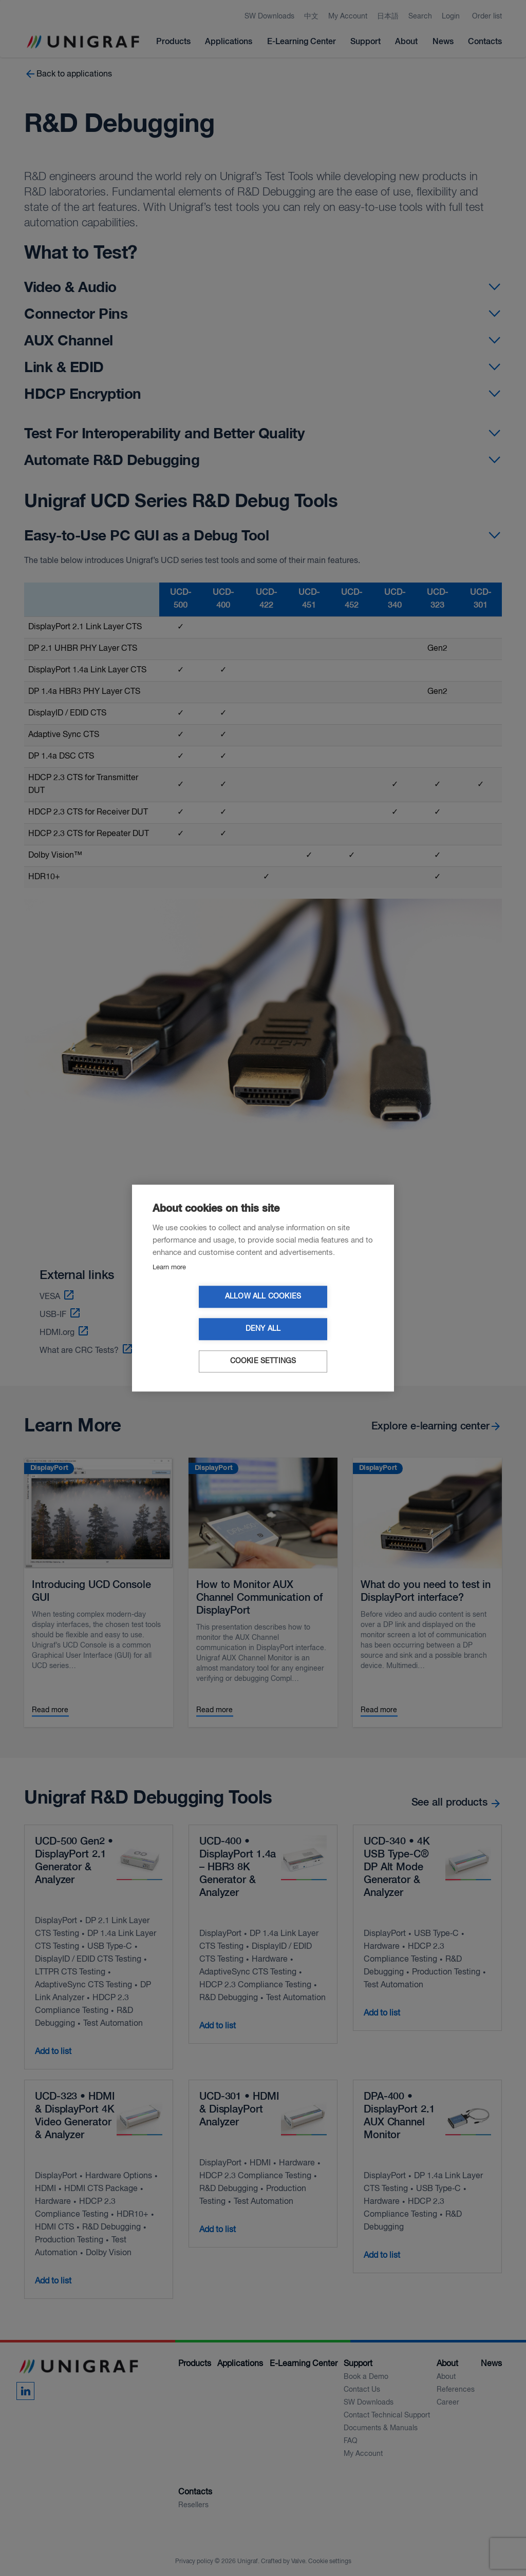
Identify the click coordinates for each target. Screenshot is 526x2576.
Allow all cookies (204, 1313)
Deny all (322, 1313)
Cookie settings (263, 1345)
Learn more (169, 1283)
